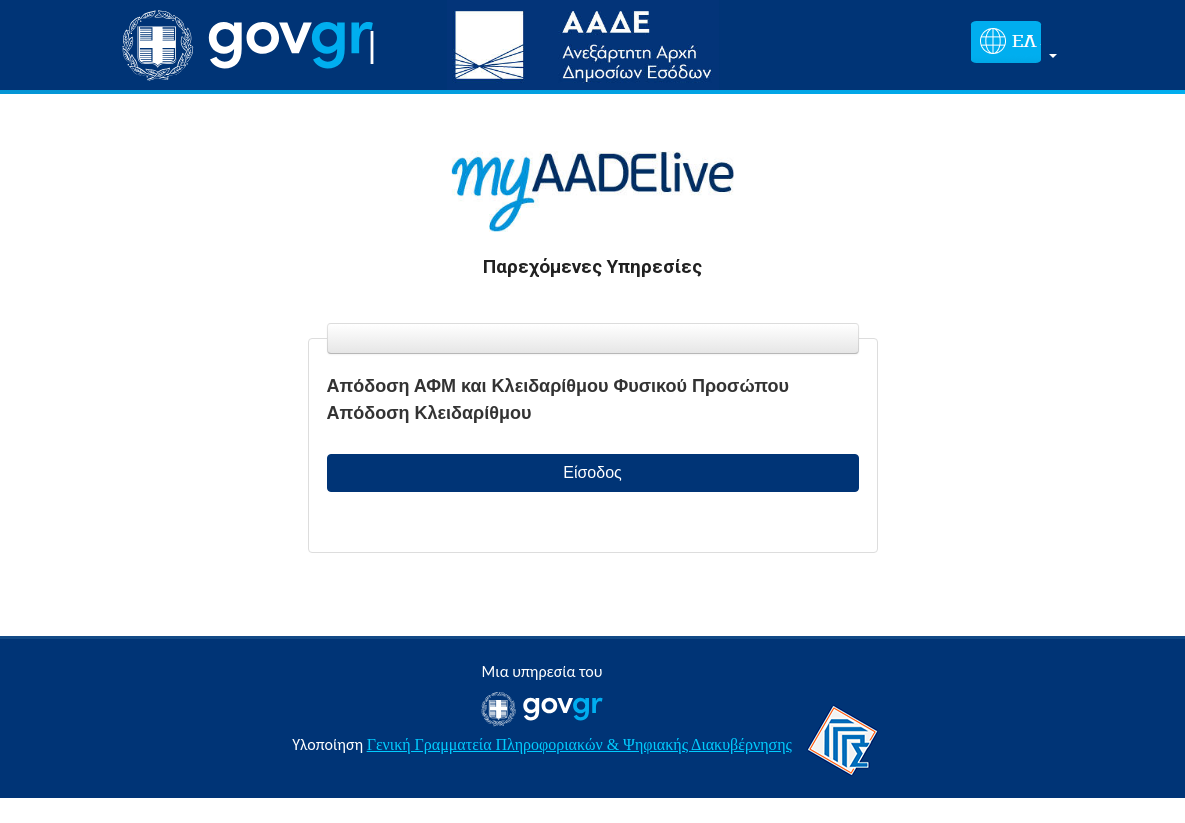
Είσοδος (592, 472)
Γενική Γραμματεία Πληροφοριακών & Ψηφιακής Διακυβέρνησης (579, 744)
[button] (1010, 45)
